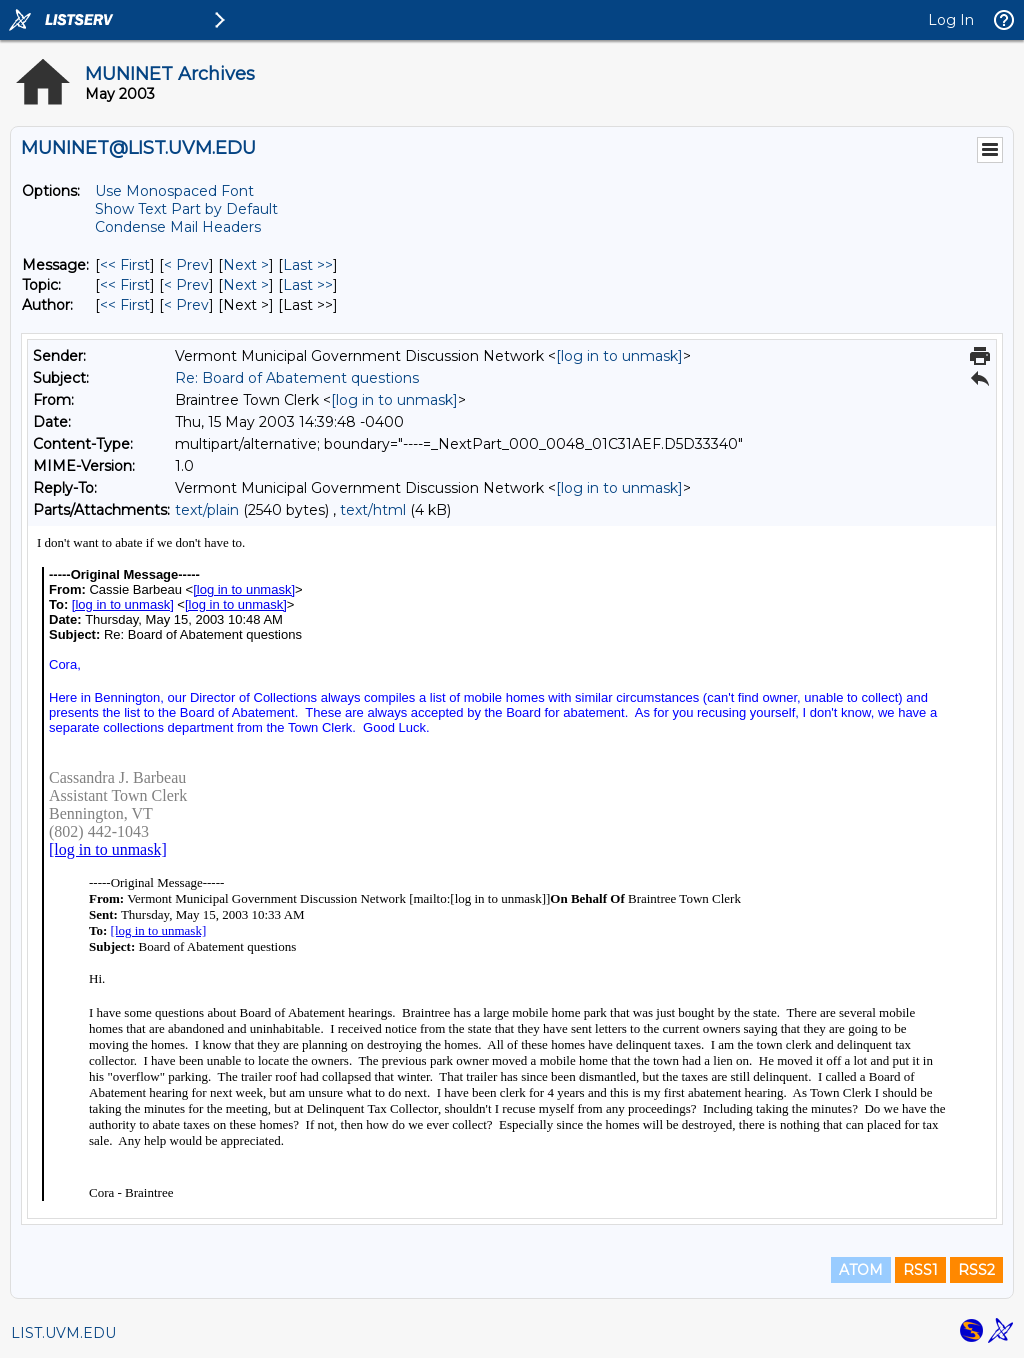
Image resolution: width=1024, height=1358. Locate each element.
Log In (951, 20)
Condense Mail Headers (178, 227)
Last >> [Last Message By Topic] (308, 285)
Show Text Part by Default (186, 209)
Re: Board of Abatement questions (297, 378)
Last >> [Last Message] (308, 265)
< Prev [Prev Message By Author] (186, 305)
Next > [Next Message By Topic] (246, 285)
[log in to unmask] (619, 356)
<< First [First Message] (125, 265)
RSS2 (976, 1270)
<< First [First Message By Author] (125, 305)
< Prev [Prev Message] (186, 265)
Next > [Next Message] (246, 265)
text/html (373, 510)
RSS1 (920, 1270)
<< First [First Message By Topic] (125, 285)
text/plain (207, 510)
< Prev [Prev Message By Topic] (186, 285)
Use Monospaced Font (174, 191)
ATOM (861, 1270)
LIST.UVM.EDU (63, 1333)
